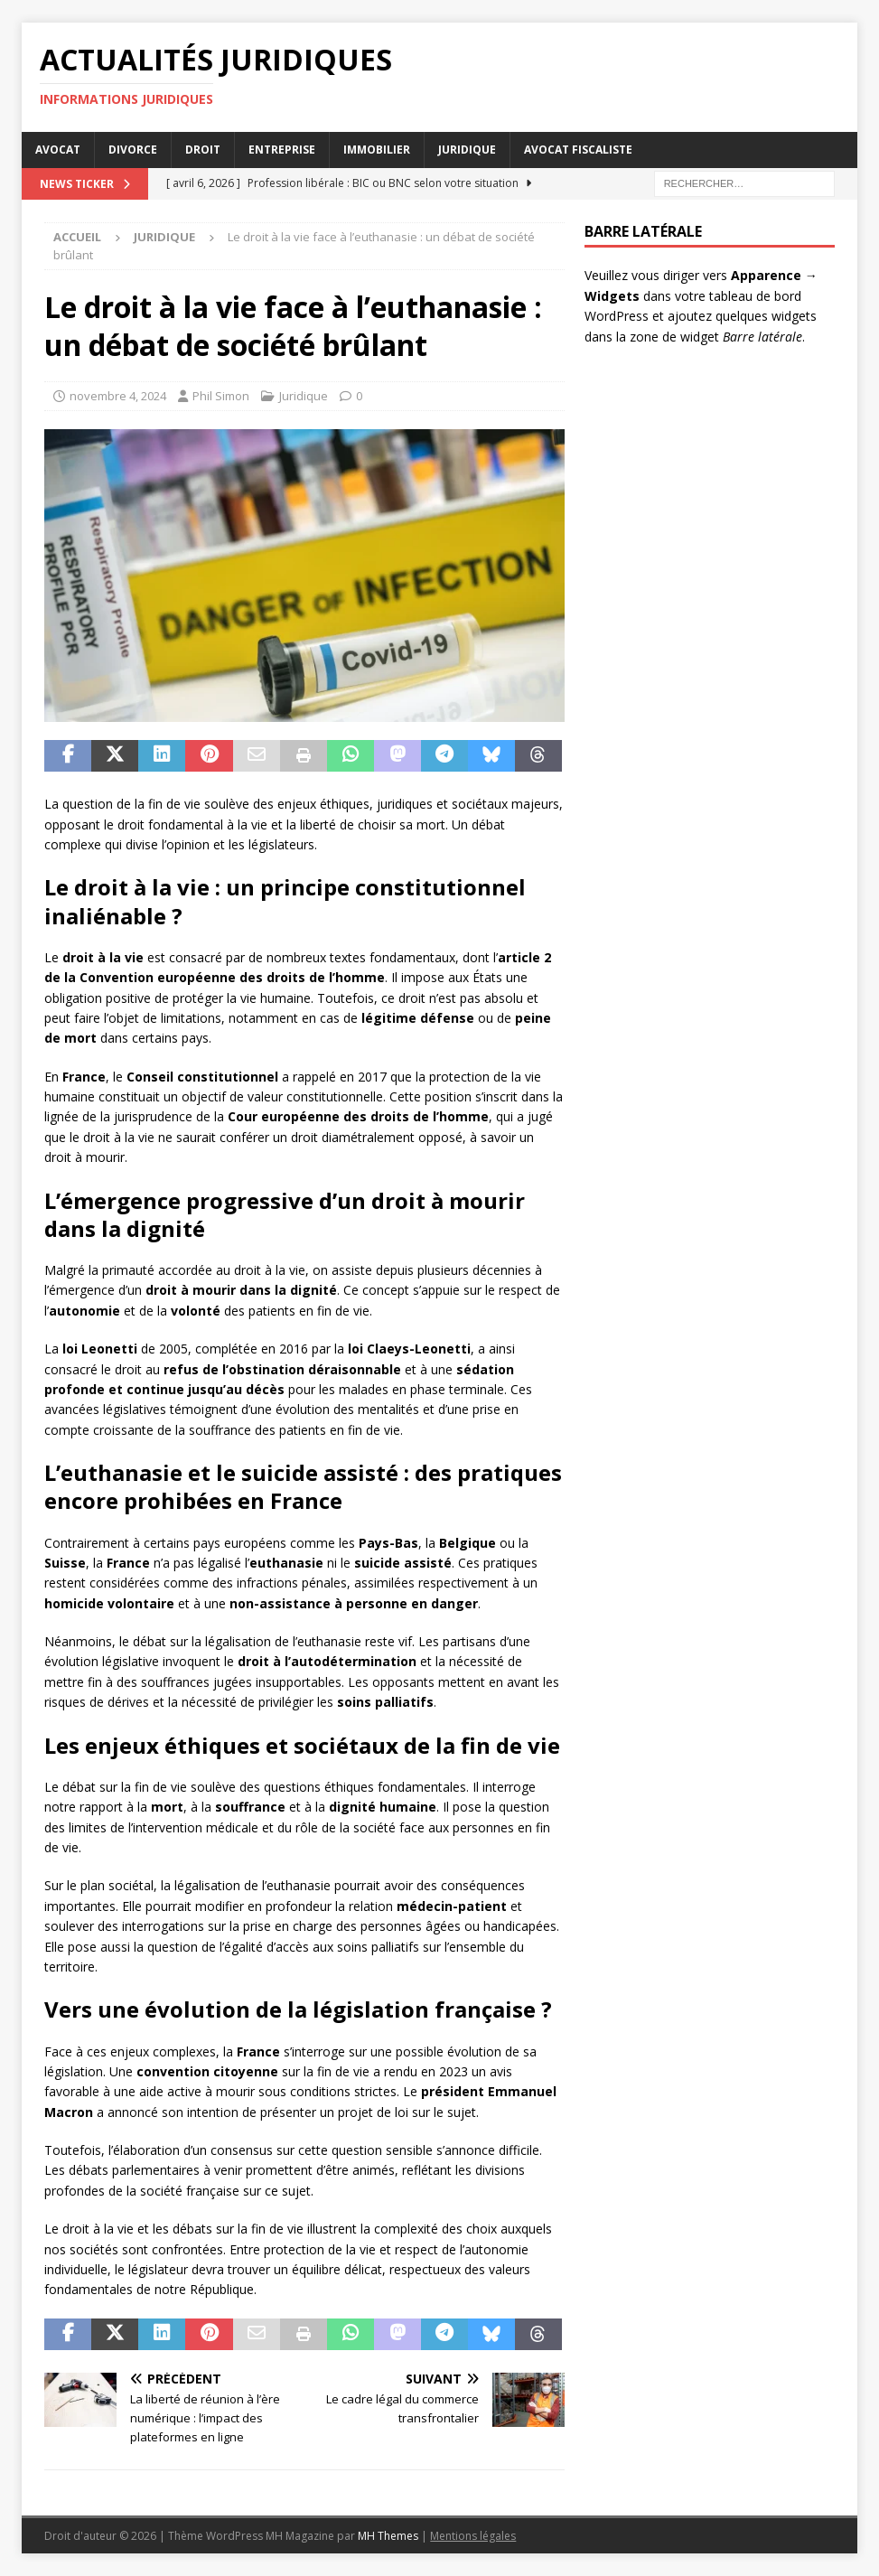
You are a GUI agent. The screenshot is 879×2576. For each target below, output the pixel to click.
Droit (202, 149)
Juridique (467, 149)
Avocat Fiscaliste (578, 149)
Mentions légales (473, 2535)
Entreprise (281, 149)
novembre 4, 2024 (118, 396)
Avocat (57, 149)
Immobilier (376, 149)
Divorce (132, 149)
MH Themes (388, 2535)
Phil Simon (220, 396)
